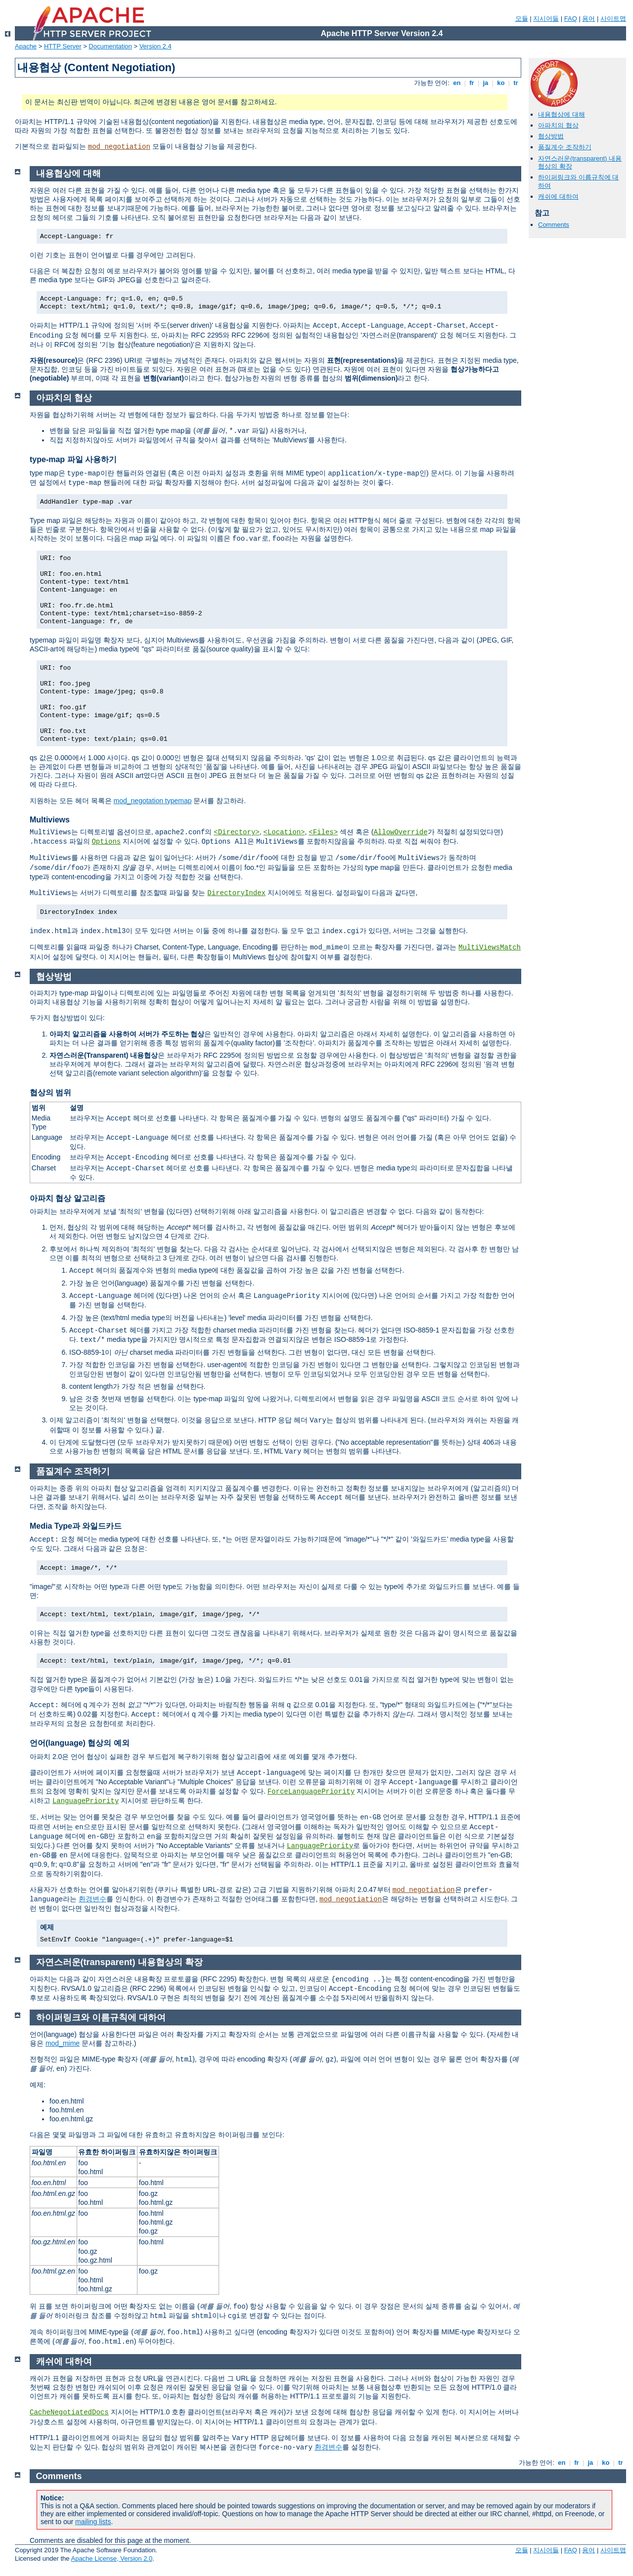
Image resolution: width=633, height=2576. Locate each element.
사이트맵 (613, 18)
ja (485, 82)
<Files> (323, 832)
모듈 (521, 18)
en (457, 82)
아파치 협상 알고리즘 (67, 1198)
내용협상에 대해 (561, 114)
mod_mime (62, 2043)
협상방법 (551, 136)
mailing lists (93, 2522)
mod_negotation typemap (153, 801)
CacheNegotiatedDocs (69, 2412)
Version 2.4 (155, 46)
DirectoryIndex (236, 893)
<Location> (284, 832)
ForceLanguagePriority (311, 1792)
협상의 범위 (50, 1092)
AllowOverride (400, 832)
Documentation (110, 46)
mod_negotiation (119, 147)
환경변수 (92, 1899)
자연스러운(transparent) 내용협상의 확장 (119, 1962)
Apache (26, 46)
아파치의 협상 (558, 125)
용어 (588, 18)
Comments (553, 224)
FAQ (570, 18)
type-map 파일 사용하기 (73, 459)
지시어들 (546, 18)
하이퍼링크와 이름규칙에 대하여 (101, 2017)
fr (472, 82)
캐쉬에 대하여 (558, 196)
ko (501, 82)
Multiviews (50, 820)
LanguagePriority (85, 1801)
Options (106, 842)
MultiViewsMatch (489, 947)
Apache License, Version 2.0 (111, 2558)
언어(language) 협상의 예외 (80, 1743)
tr (516, 82)
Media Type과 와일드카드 (76, 1526)
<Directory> (236, 832)
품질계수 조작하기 (564, 147)
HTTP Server (63, 46)
